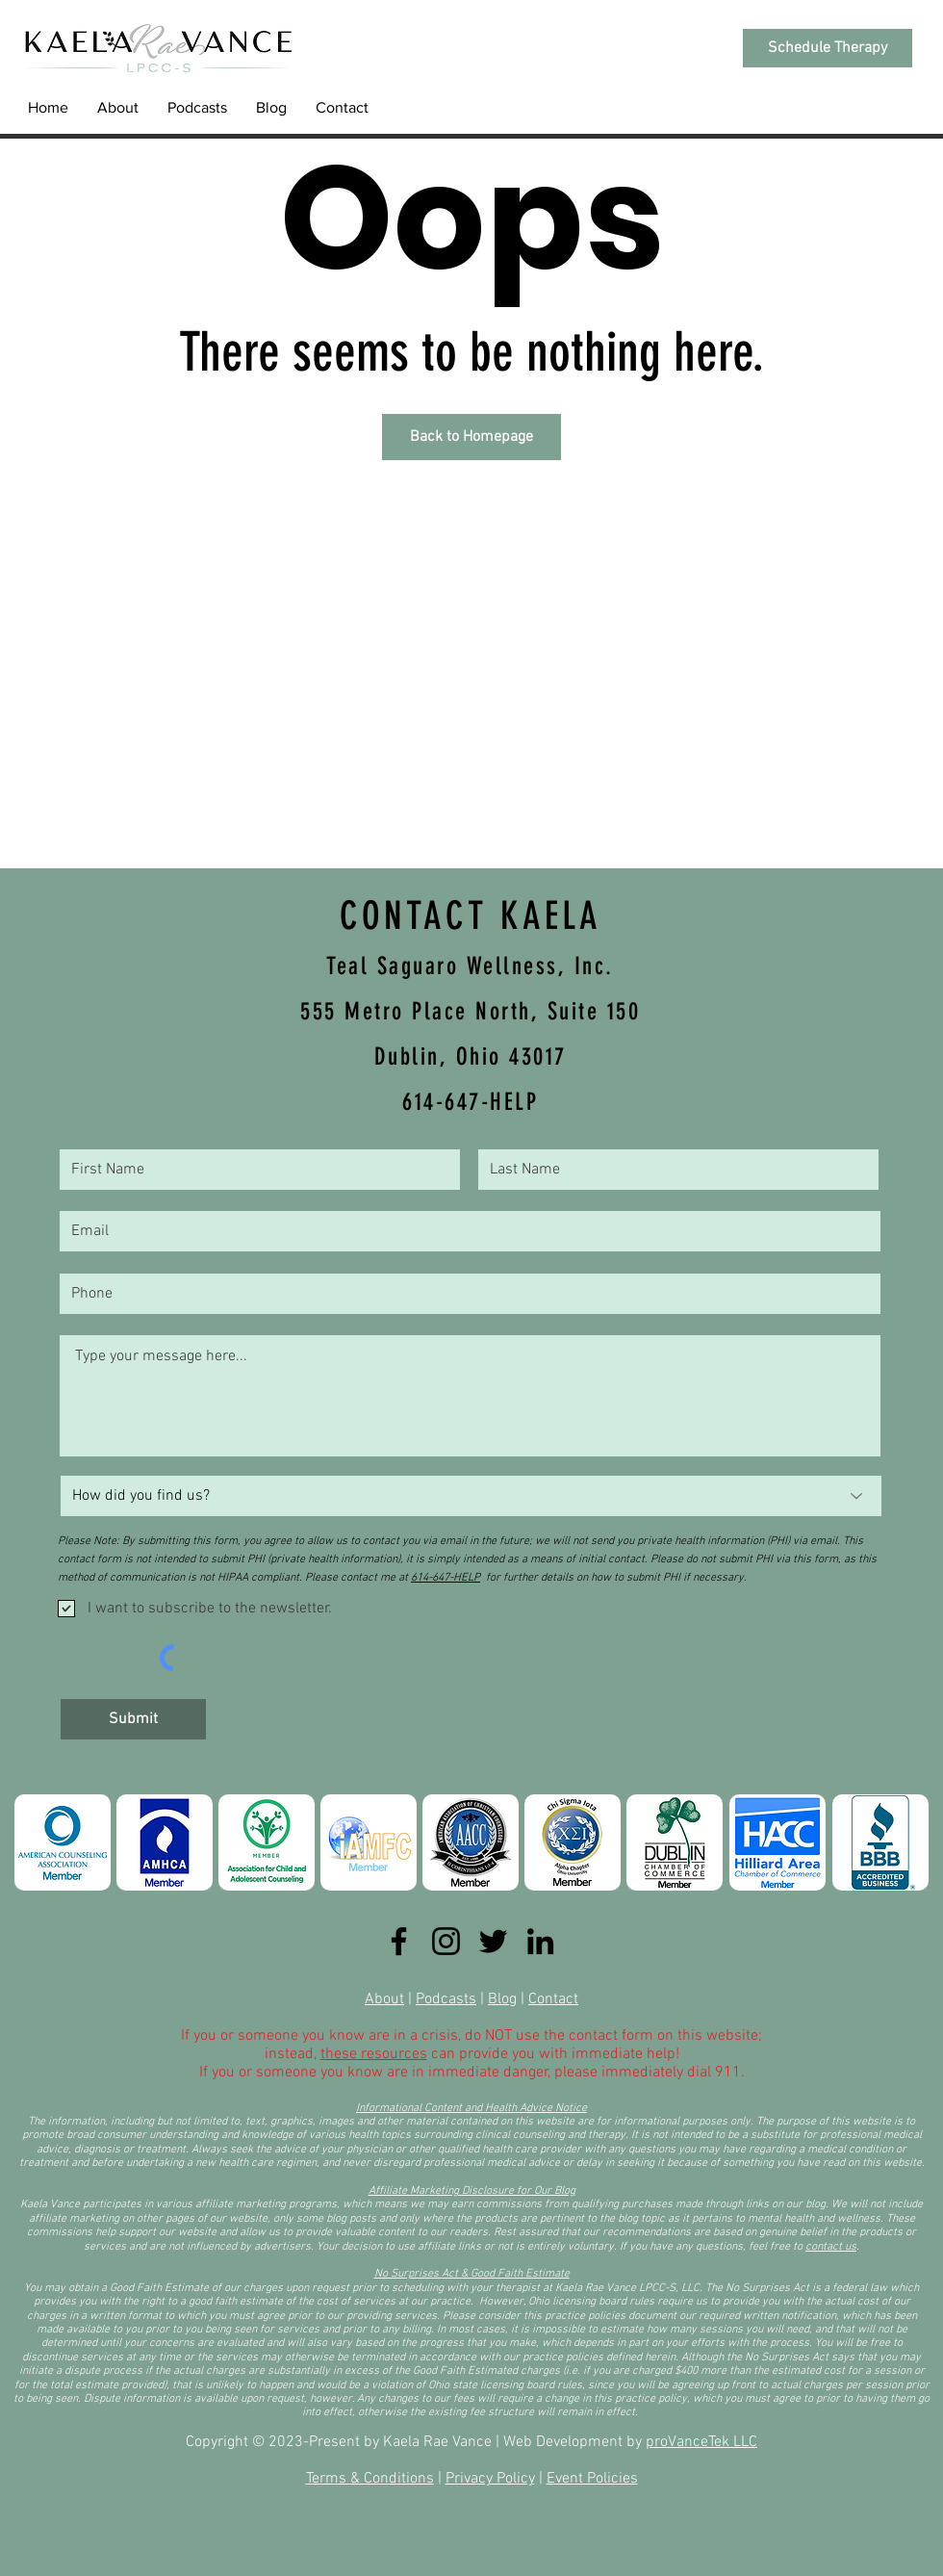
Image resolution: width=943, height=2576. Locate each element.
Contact (553, 1999)
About (384, 1999)
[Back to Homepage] (471, 437)
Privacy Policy (490, 2478)
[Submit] (133, 1719)
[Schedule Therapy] (827, 48)
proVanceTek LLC (701, 2442)
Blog (502, 1999)
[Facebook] (399, 1941)
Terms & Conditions (370, 2478)
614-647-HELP (445, 1577)
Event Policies (592, 2478)
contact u (828, 2247)
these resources (373, 2054)
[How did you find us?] (471, 1496)
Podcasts (446, 1999)
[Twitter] (493, 1941)
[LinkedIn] (540, 1941)
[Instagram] (446, 1941)
